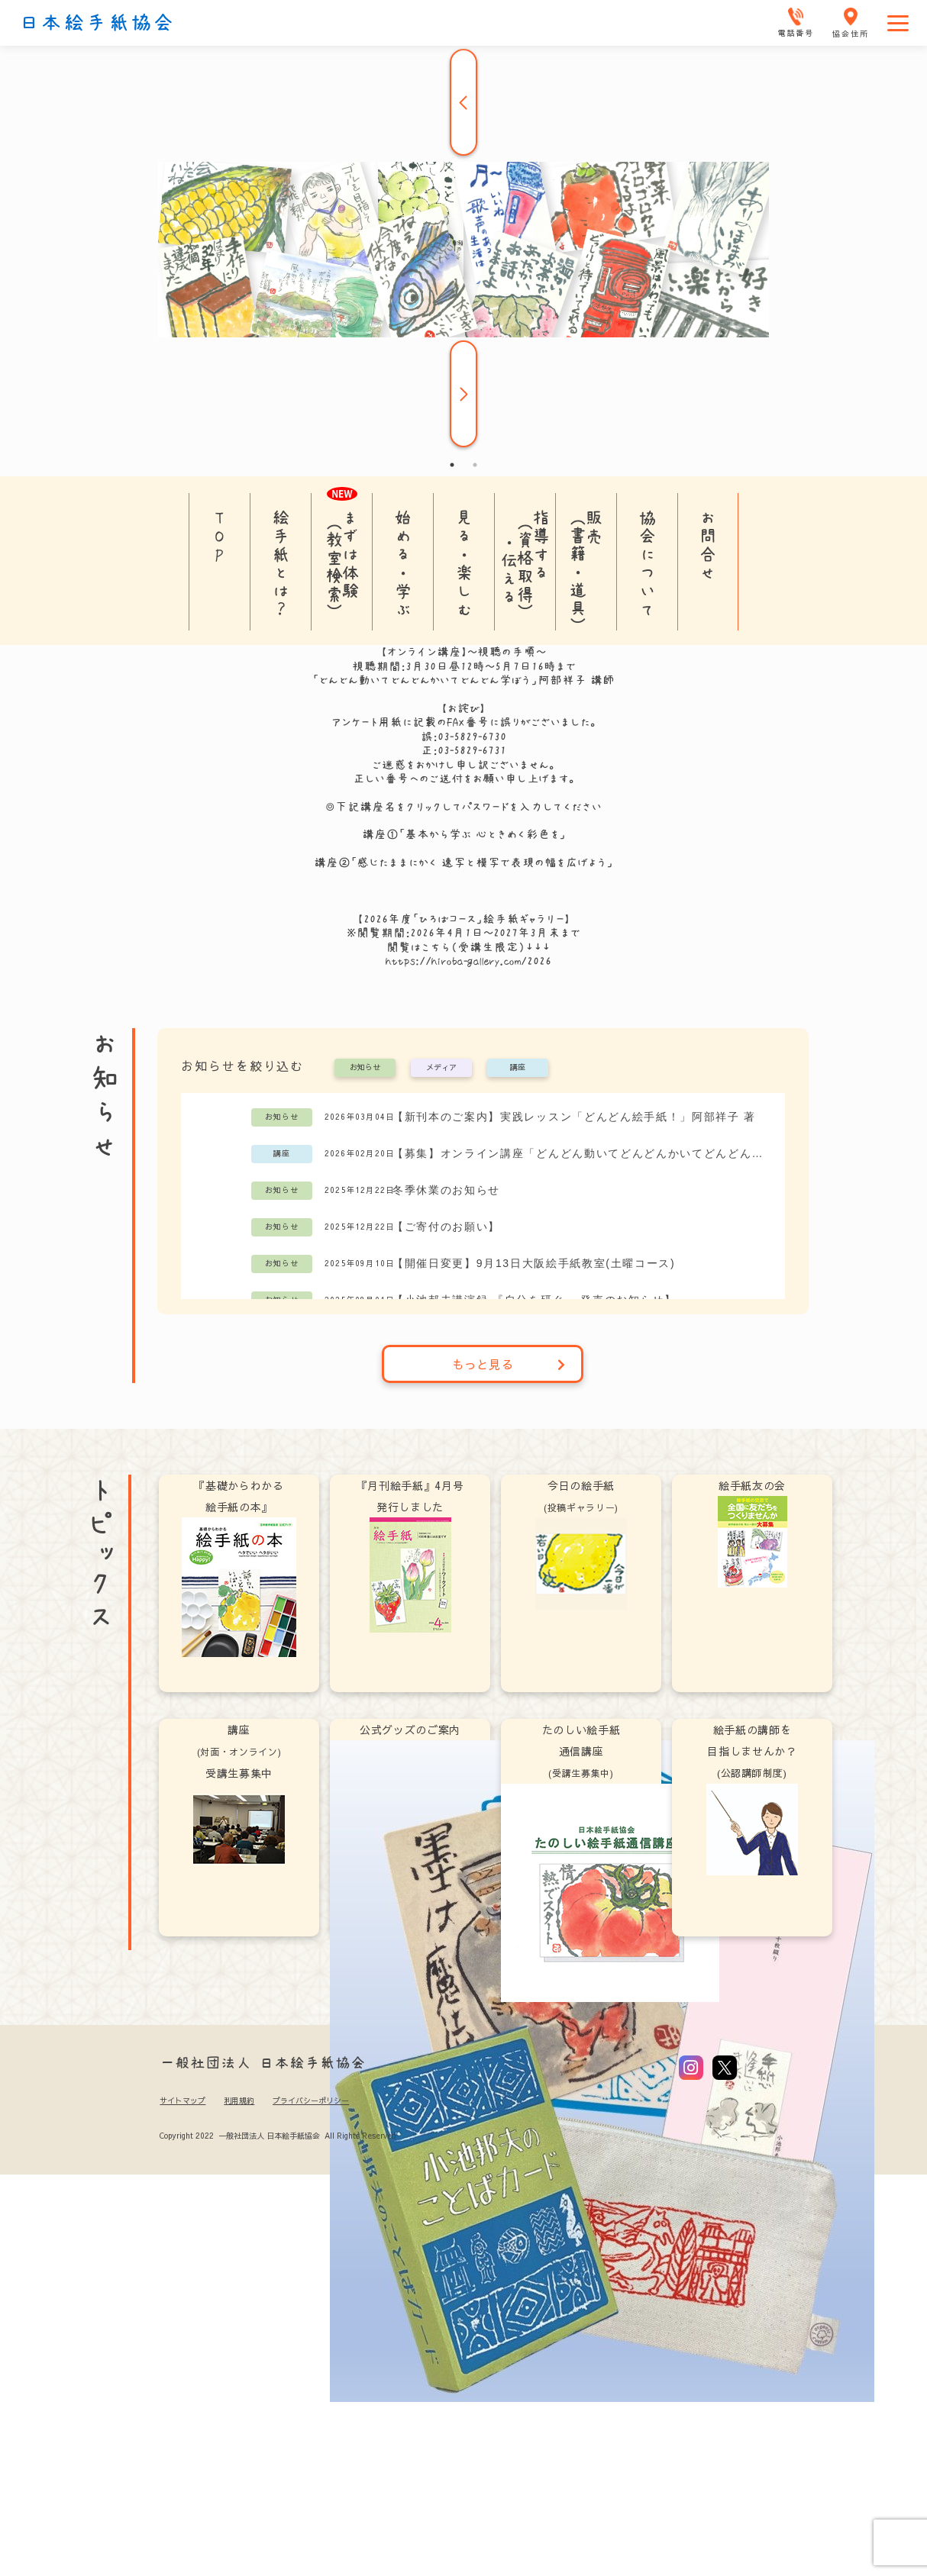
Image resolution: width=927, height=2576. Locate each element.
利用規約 (239, 2100)
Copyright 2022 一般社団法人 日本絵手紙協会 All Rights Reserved (278, 2135)
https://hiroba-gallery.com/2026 (468, 961)
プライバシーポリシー (311, 2100)
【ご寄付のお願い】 (446, 1226)
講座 (517, 1067)
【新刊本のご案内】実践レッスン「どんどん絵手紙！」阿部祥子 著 (574, 1117)
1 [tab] (452, 464)
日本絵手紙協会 (97, 23)
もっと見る (509, 1364)
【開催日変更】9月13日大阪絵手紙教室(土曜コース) (533, 1263)
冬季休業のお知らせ (446, 1190)
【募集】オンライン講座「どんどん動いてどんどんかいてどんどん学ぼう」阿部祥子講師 (580, 1153)
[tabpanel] (463, 249)
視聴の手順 (506, 652)
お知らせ (365, 1067)
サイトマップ (182, 2100)
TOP (220, 535)
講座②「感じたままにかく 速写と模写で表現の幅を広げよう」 (463, 862)
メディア (441, 1067)
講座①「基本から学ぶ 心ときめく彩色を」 (464, 834)
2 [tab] (475, 464)
